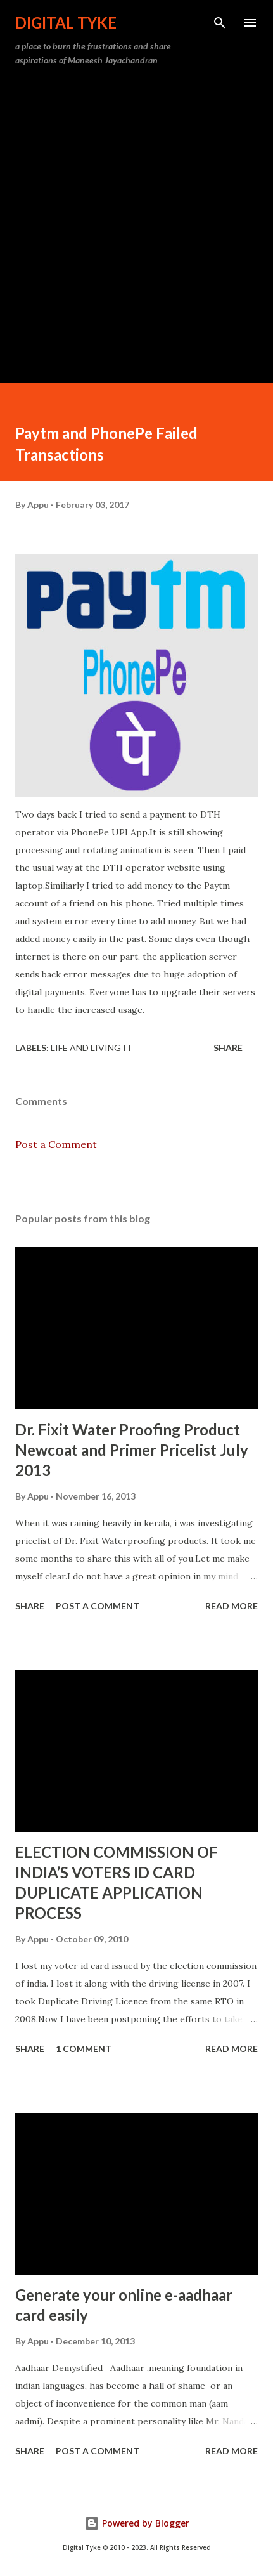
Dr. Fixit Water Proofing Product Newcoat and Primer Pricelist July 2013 (131, 1449)
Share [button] (228, 1047)
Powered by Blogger (136, 2523)
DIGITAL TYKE (66, 22)
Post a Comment (56, 1144)
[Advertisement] (136, 219)
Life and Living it (91, 1047)
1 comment (83, 2048)
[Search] (219, 22)
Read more (231, 1605)
